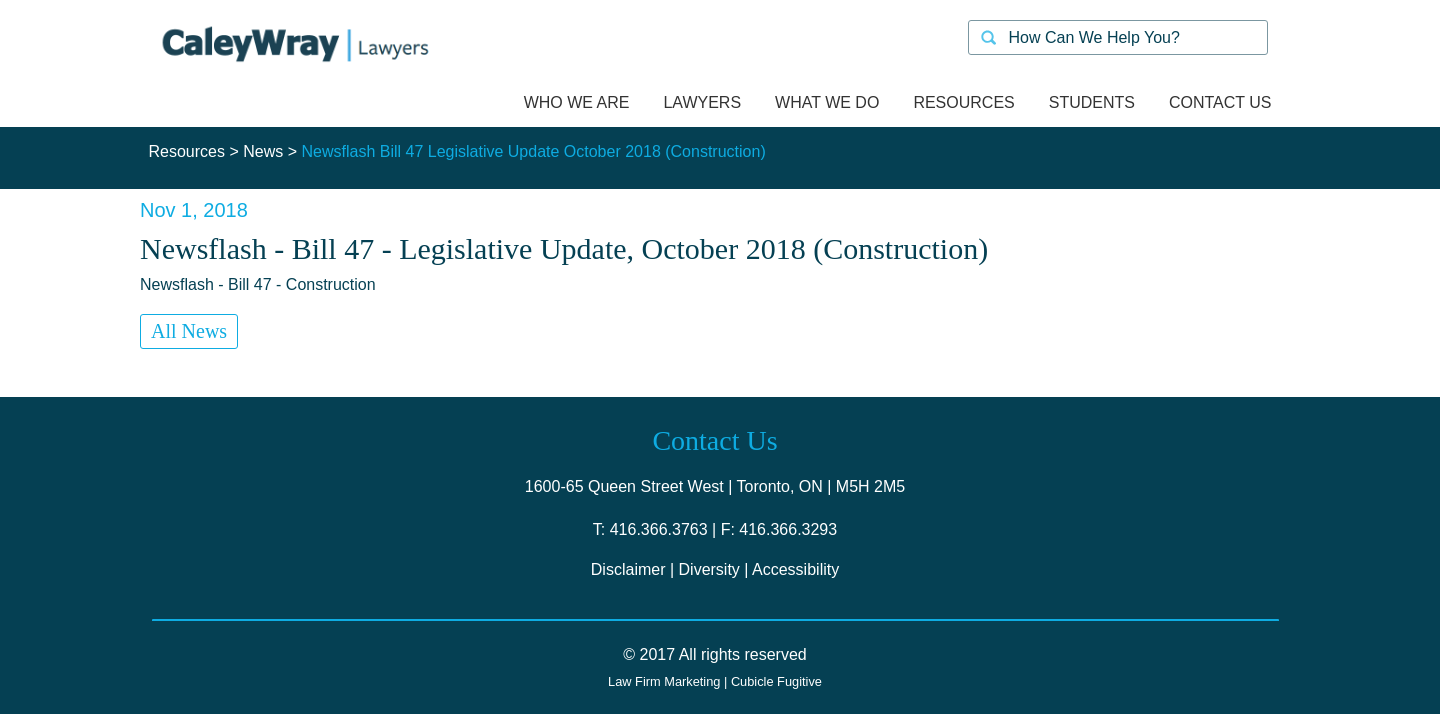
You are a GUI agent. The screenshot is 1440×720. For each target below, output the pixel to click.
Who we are (577, 102)
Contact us (1220, 102)
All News (189, 331)
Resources (187, 151)
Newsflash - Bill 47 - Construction (258, 284)
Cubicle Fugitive (776, 681)
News (263, 151)
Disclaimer (628, 569)
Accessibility (795, 569)
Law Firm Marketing (664, 681)
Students (1092, 102)
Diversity (709, 569)
